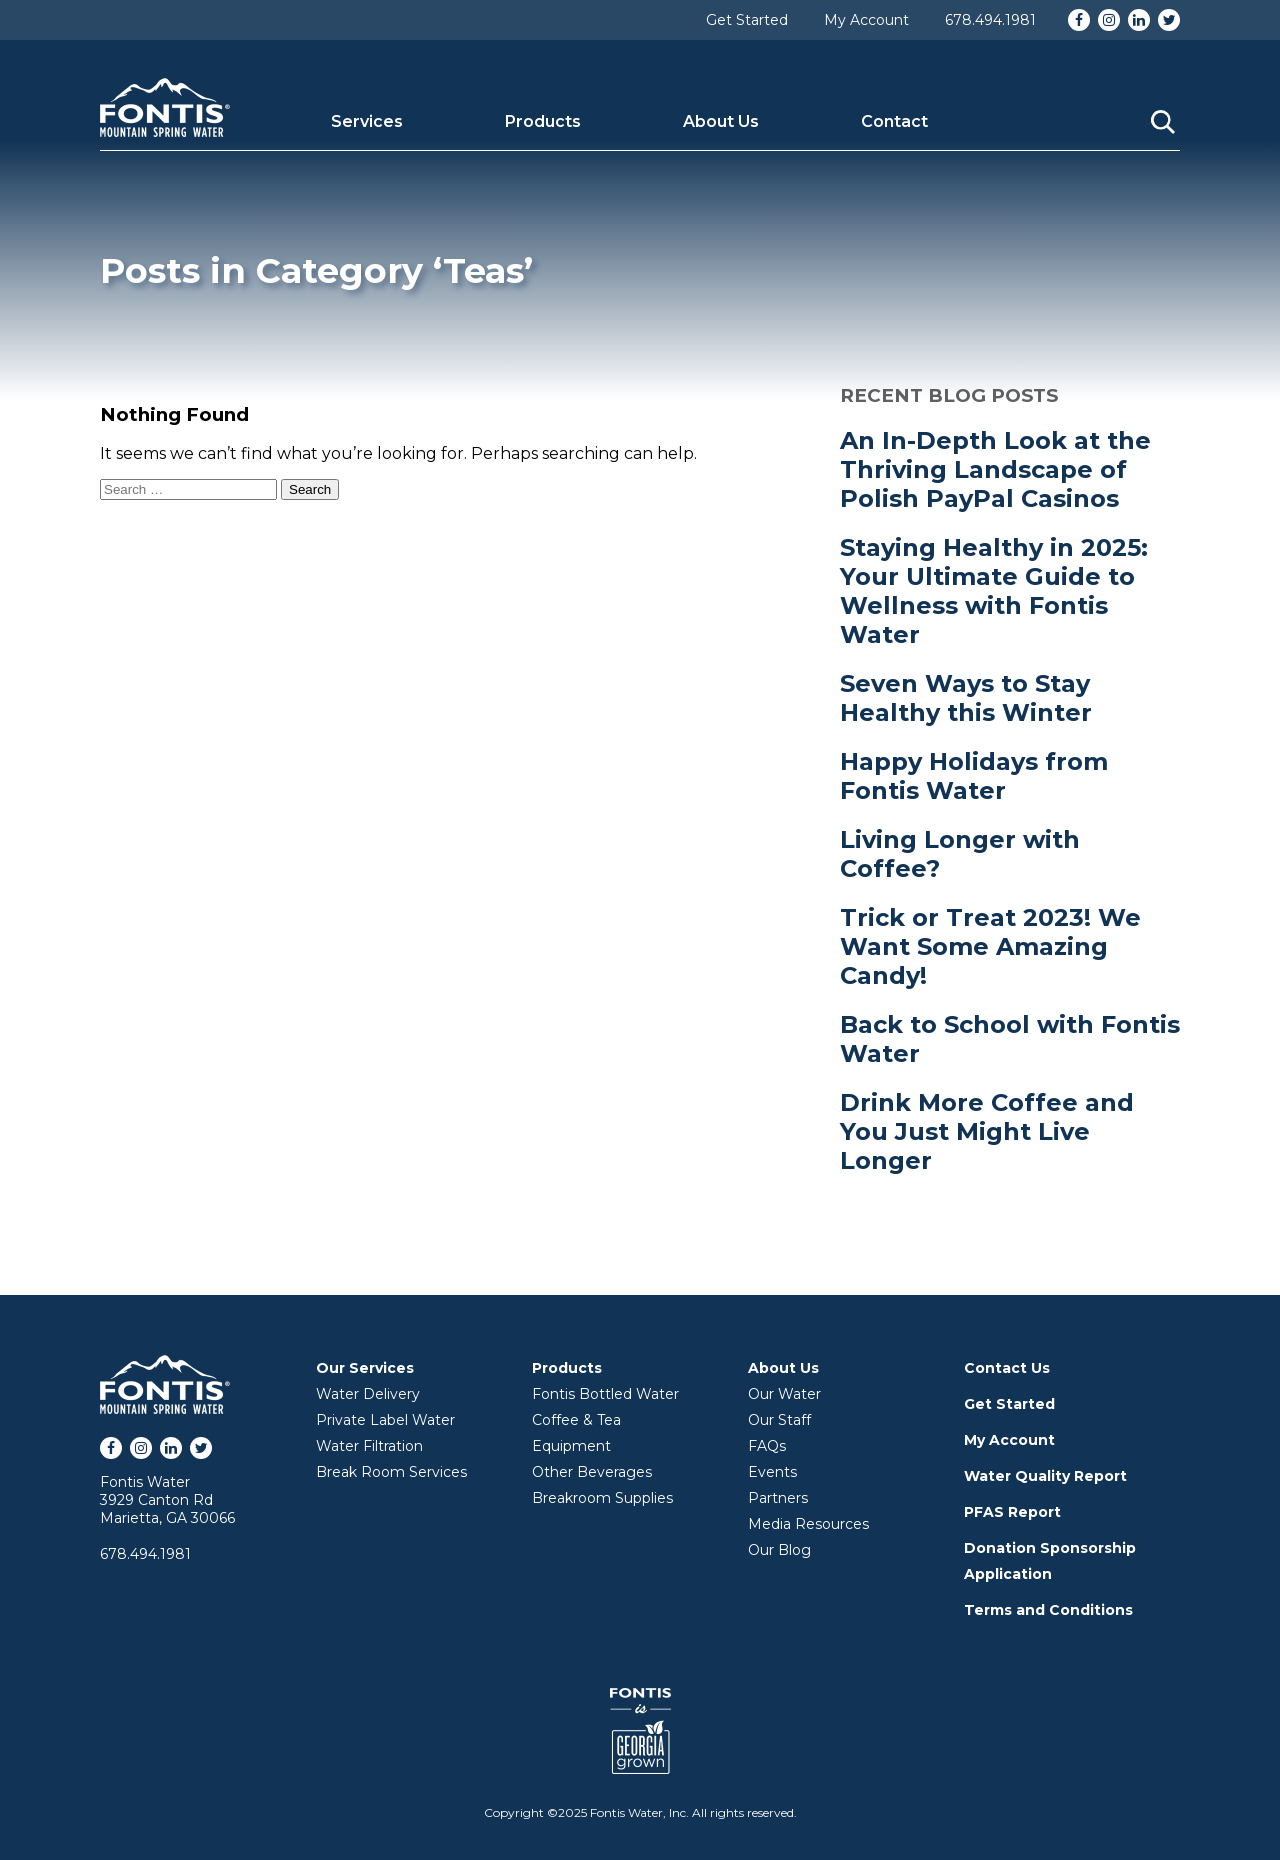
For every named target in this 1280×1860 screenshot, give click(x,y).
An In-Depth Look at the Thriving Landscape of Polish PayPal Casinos (995, 469)
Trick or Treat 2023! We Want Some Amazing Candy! (990, 946)
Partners (778, 1498)
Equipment (571, 1446)
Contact (894, 121)
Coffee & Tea (576, 1420)
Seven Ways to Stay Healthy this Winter (966, 698)
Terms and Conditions (1048, 1610)
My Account (866, 20)
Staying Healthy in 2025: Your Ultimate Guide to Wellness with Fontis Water (994, 591)
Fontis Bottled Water (605, 1394)
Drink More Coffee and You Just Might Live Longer (987, 1131)
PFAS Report (1012, 1512)
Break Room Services (391, 1472)
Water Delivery (368, 1394)
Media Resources (808, 1524)
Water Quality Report (1045, 1476)
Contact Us (1007, 1368)
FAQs (767, 1446)
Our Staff (779, 1420)
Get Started (747, 20)
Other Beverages (592, 1472)
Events (772, 1472)
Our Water (784, 1394)
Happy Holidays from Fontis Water (974, 776)
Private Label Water (385, 1420)
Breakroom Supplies (602, 1498)
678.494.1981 (990, 20)
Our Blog (779, 1550)
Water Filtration (369, 1446)
